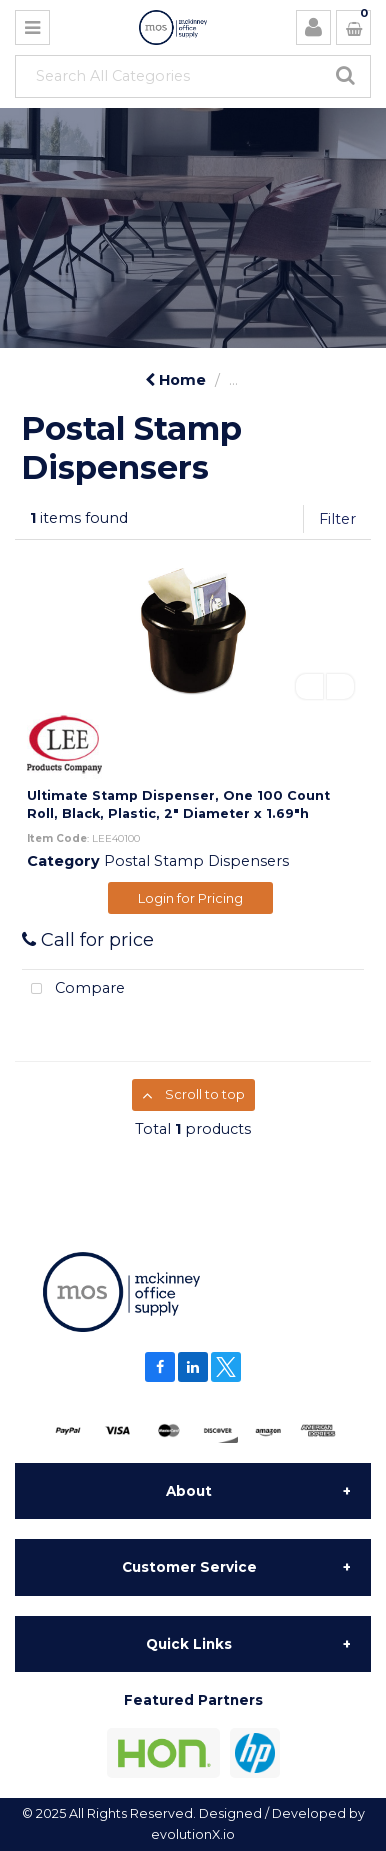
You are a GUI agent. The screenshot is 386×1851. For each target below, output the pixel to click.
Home (175, 380)
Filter (337, 519)
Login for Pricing (190, 898)
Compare (73, 989)
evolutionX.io (193, 1834)
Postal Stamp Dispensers (196, 861)
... (233, 380)
